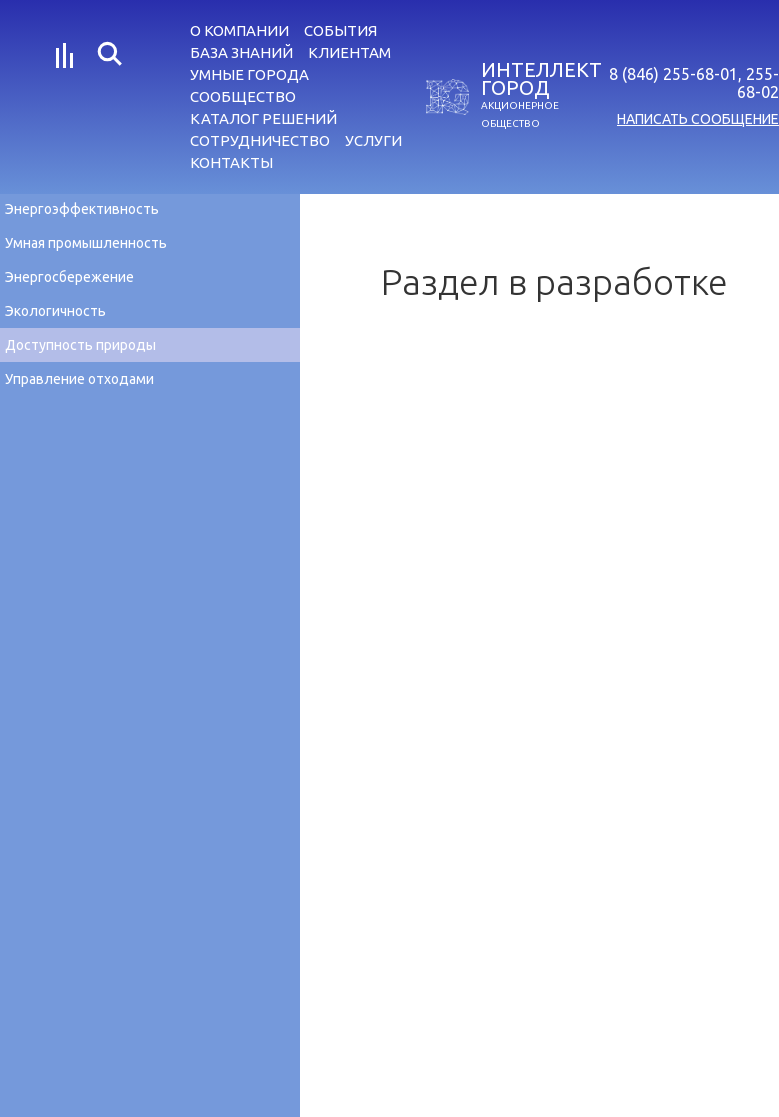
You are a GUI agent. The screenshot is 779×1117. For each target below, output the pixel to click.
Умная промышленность (86, 243)
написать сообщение (698, 119)
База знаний (241, 52)
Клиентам (349, 52)
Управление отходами (79, 379)
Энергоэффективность (82, 209)
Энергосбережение (69, 277)
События (340, 30)
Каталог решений (263, 118)
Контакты (231, 162)
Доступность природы (80, 345)
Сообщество (243, 96)
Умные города (249, 74)
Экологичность (55, 311)
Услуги (373, 140)
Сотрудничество (260, 140)
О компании (239, 30)
